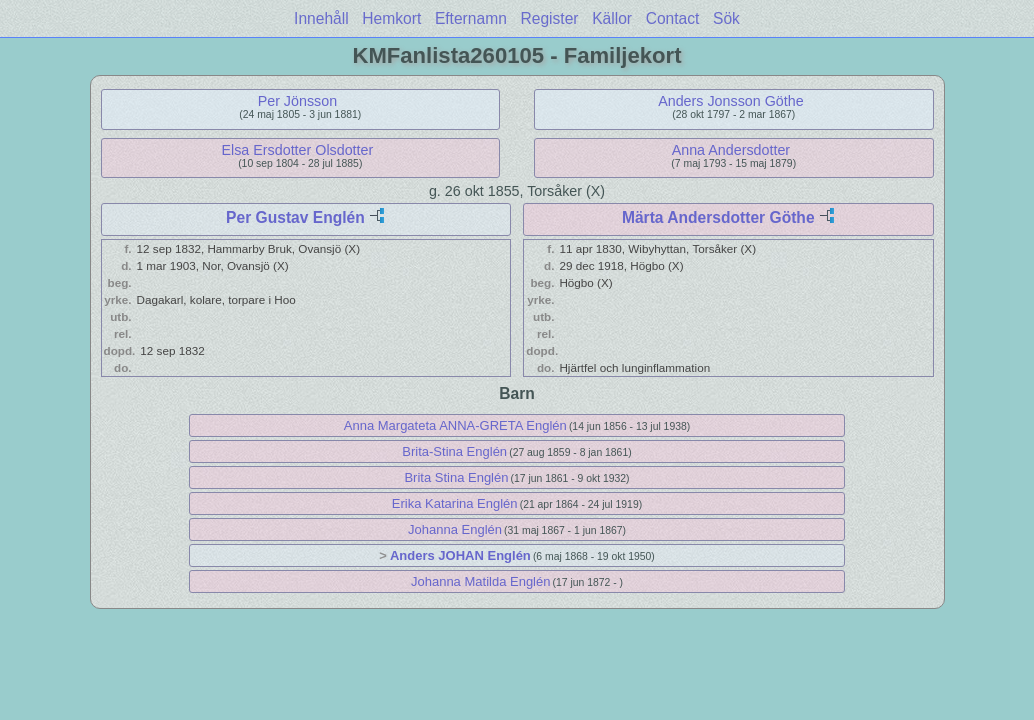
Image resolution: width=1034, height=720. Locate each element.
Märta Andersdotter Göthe (718, 217)
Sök (726, 18)
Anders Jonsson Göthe (730, 101)
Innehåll (321, 18)
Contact (673, 18)
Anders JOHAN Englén (460, 555)
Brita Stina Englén (456, 477)
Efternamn (471, 18)
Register (549, 18)
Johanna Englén (455, 529)
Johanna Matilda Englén (481, 581)
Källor (612, 18)
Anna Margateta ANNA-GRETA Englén (455, 425)
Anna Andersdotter (731, 150)
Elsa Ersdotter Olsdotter (298, 150)
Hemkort (391, 18)
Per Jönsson (297, 101)
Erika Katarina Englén (455, 503)
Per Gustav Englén (295, 217)
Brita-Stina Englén (454, 451)
